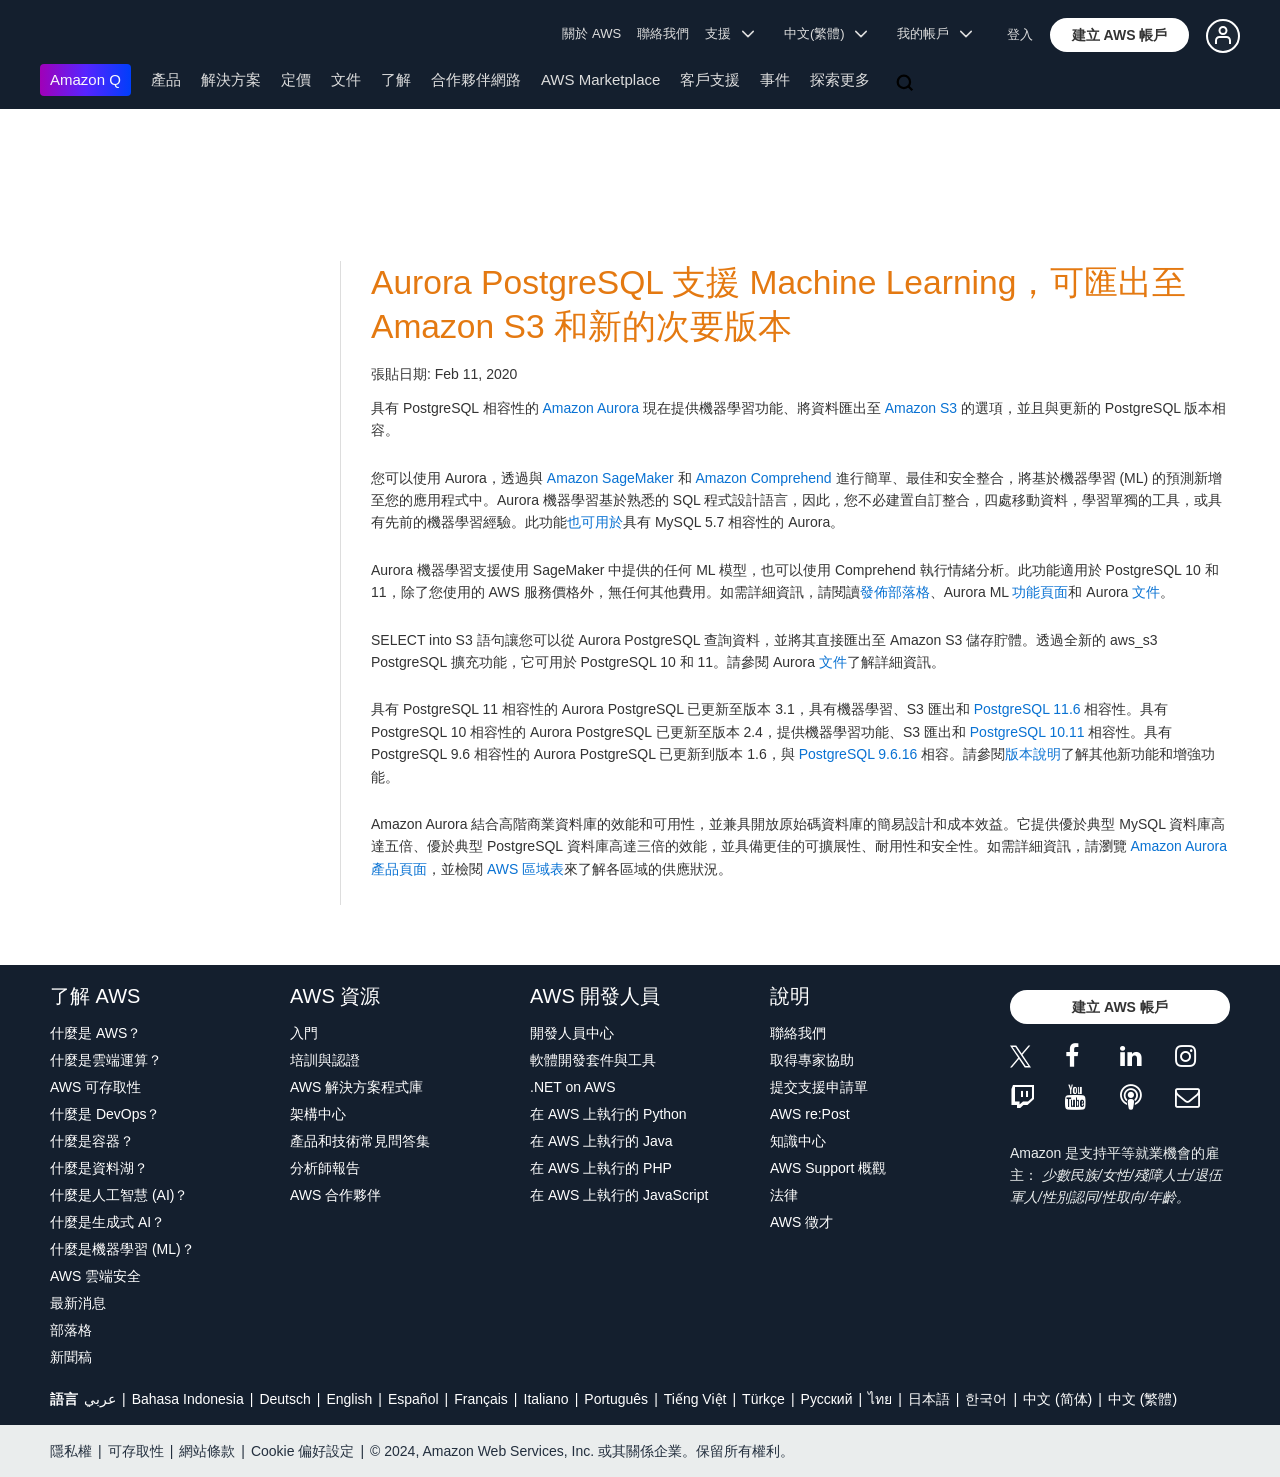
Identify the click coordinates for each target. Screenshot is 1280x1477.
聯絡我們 (663, 33)
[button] (1120, 35)
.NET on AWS (573, 1087)
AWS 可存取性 (95, 1087)
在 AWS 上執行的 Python (608, 1114)
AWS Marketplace (600, 79)
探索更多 (840, 79)
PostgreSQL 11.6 (1027, 709)
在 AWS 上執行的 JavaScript (619, 1195)
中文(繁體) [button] (826, 33)
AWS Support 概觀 (828, 1168)
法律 (784, 1195)
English (349, 1399)
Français (481, 1399)
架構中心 (318, 1114)
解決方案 (231, 79)
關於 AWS (591, 33)
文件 (346, 79)
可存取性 (136, 1451)
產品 (166, 79)
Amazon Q (85, 79)
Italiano (546, 1399)
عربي (100, 1399)
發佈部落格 (895, 592)
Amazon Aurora (590, 408)
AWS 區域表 (525, 869)
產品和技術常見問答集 (360, 1141)
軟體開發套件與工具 (593, 1060)
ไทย (880, 1399)
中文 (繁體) (1142, 1399)
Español (413, 1399)
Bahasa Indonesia (188, 1399)
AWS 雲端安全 (95, 1276)
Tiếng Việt (695, 1399)
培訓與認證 (325, 1060)
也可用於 (595, 522)
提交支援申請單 (819, 1087)
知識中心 (798, 1141)
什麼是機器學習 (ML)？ (122, 1249)
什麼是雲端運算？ (106, 1060)
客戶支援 (710, 79)
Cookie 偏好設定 (302, 1451)
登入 (1020, 34)
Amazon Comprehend (763, 478)
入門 (304, 1033)
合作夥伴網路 (476, 79)
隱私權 (71, 1451)
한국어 (986, 1399)
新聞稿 (71, 1357)
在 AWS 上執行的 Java (601, 1141)
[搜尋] (907, 84)
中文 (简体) (1057, 1399)
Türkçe (763, 1399)
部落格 (71, 1330)
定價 (296, 79)
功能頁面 (1040, 592)
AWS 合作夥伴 (335, 1195)
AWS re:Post (810, 1114)
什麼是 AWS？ (95, 1033)
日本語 (929, 1399)
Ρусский (827, 1399)
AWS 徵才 (801, 1222)
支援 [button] (729, 33)
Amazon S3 (921, 408)
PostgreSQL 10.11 (1027, 732)
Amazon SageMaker (610, 478)
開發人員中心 (572, 1033)
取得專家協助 (812, 1060)
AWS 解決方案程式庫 (356, 1087)
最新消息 (78, 1303)
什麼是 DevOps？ (105, 1114)
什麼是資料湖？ (99, 1168)
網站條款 (207, 1451)
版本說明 (1033, 754)
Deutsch (284, 1399)
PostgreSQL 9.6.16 (858, 754)
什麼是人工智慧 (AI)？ (119, 1195)
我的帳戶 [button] (934, 33)
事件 (775, 79)
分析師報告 (325, 1168)
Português (616, 1399)
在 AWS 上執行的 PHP (601, 1168)
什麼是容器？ (92, 1141)
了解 (396, 79)
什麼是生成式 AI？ (107, 1222)
